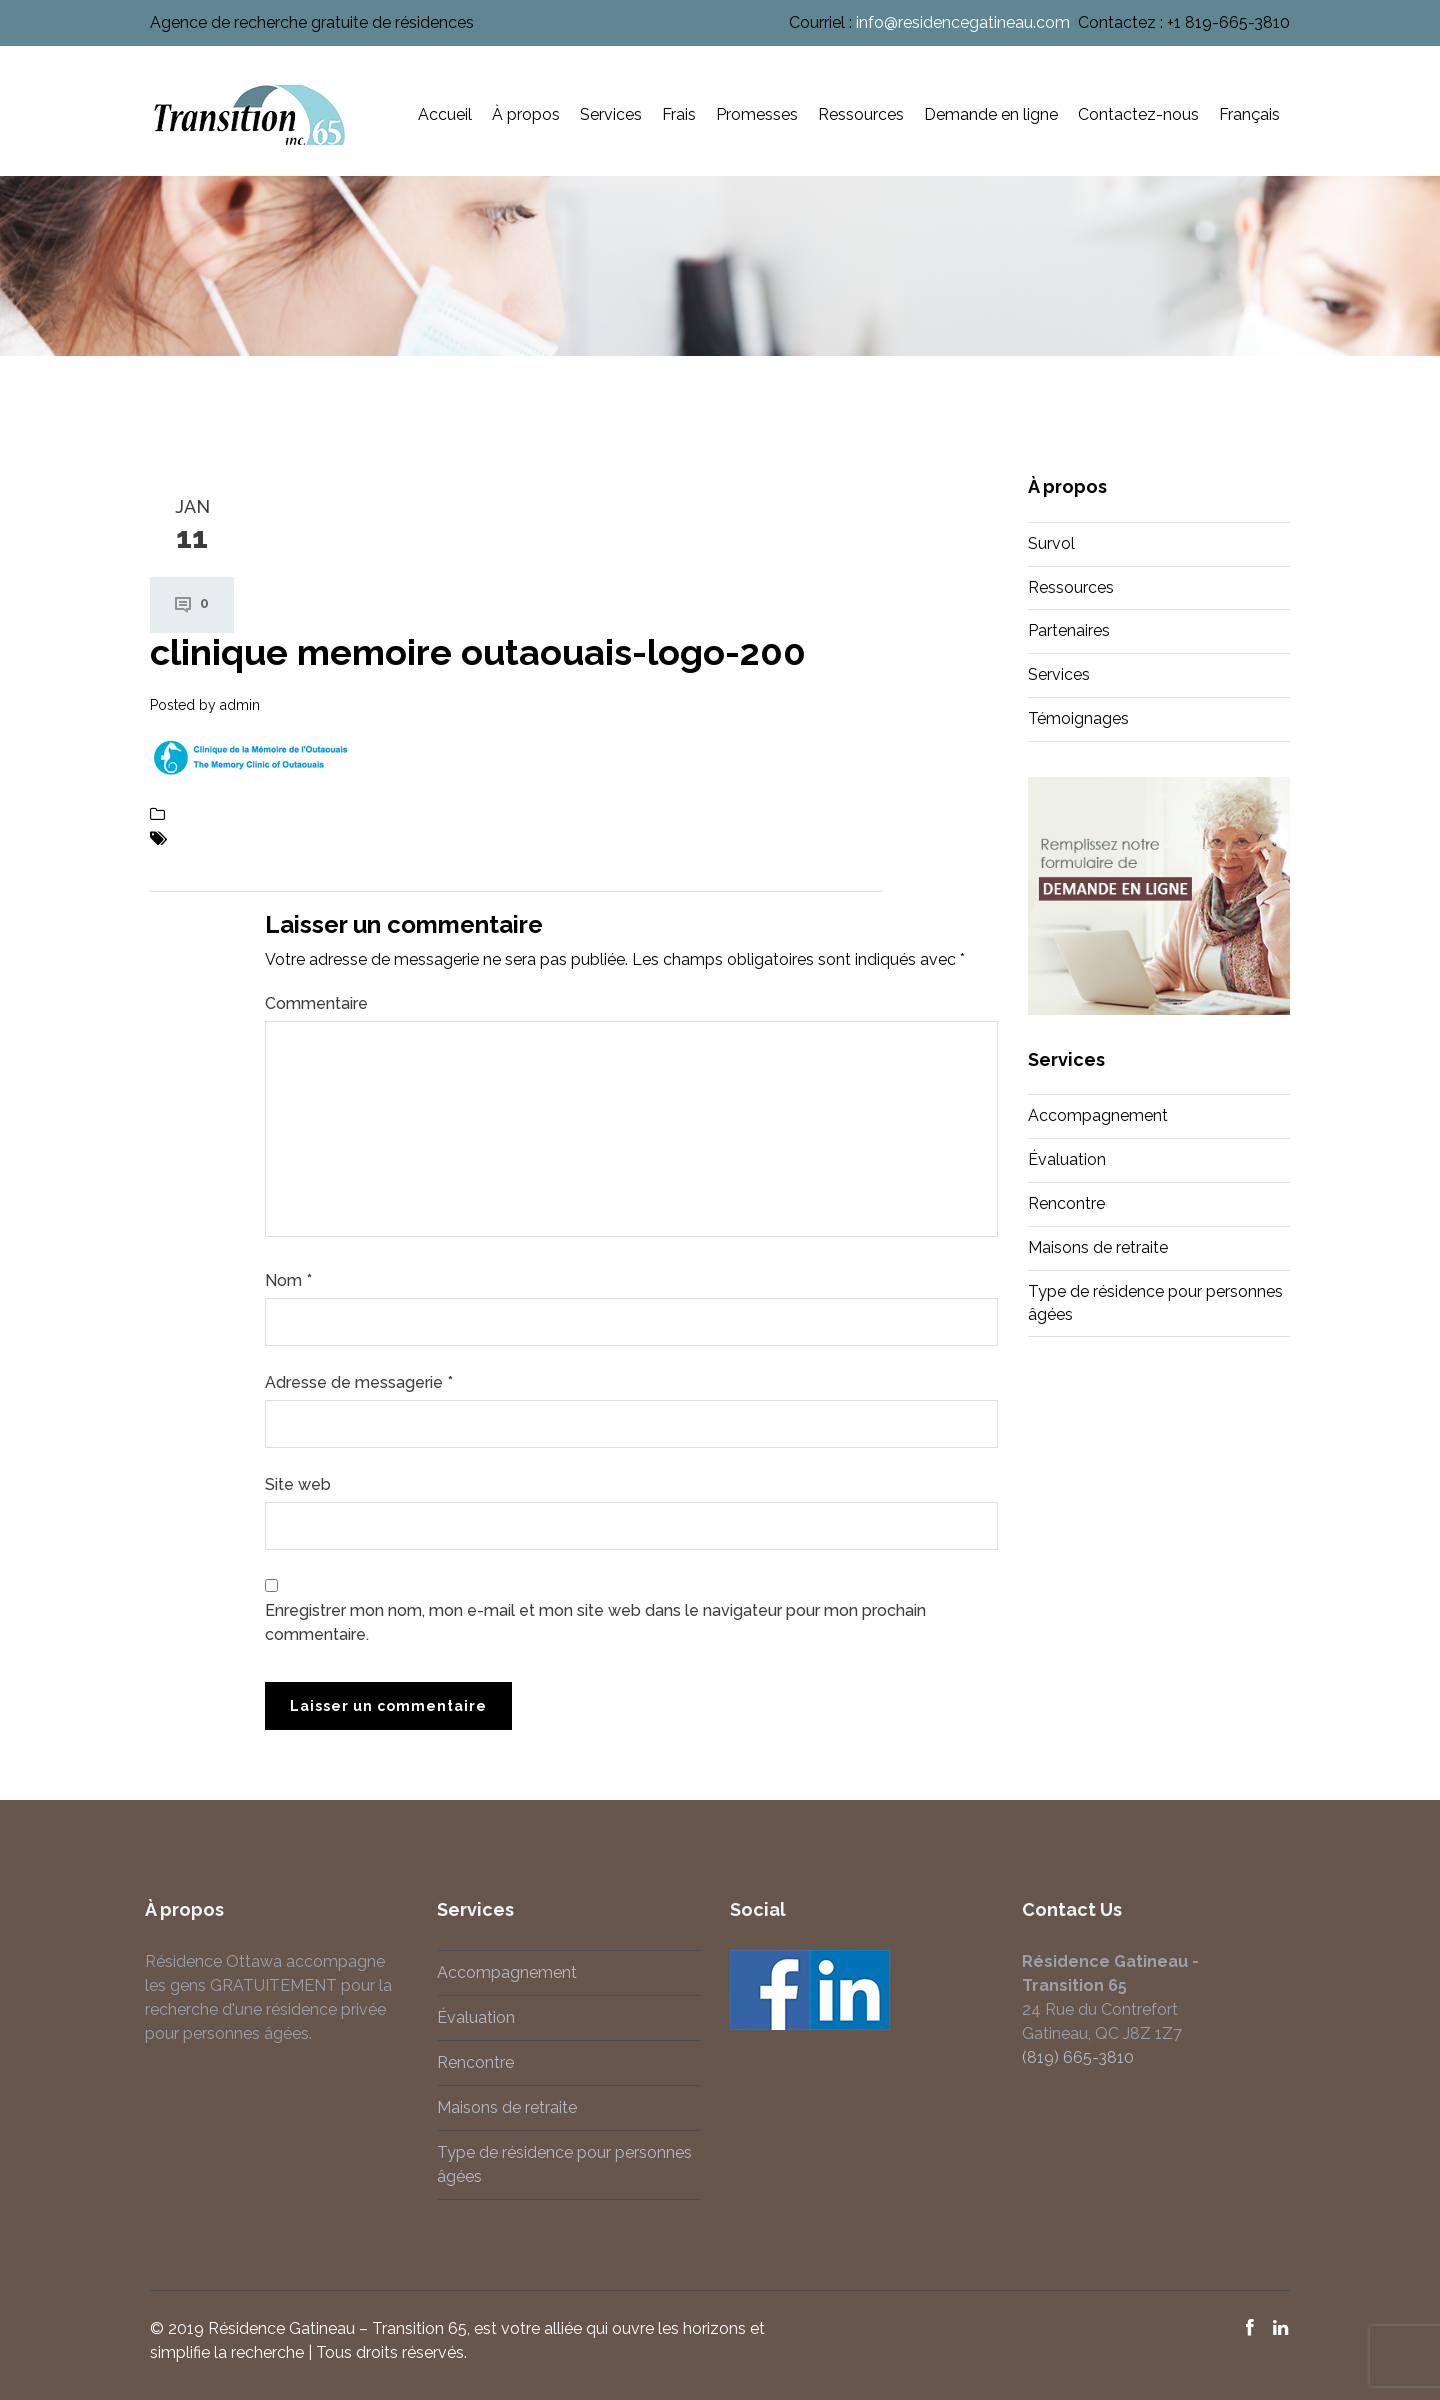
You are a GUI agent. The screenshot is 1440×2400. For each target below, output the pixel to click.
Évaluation (1067, 1159)
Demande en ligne (991, 114)
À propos (526, 114)
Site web (298, 1484)
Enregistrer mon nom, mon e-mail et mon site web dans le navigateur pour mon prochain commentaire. (595, 1622)
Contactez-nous (1138, 114)
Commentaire (316, 1003)
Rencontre (1066, 1203)
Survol (1051, 543)
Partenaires (1069, 630)
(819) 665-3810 (1065, 2057)
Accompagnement (1098, 1115)
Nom (288, 1280)
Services (611, 114)
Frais (679, 114)
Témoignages (1078, 718)
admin (240, 705)
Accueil (445, 114)
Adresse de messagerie (359, 1382)
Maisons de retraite (1098, 1247)
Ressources (861, 114)
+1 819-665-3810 (1228, 22)
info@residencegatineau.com (963, 22)
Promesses (757, 114)
